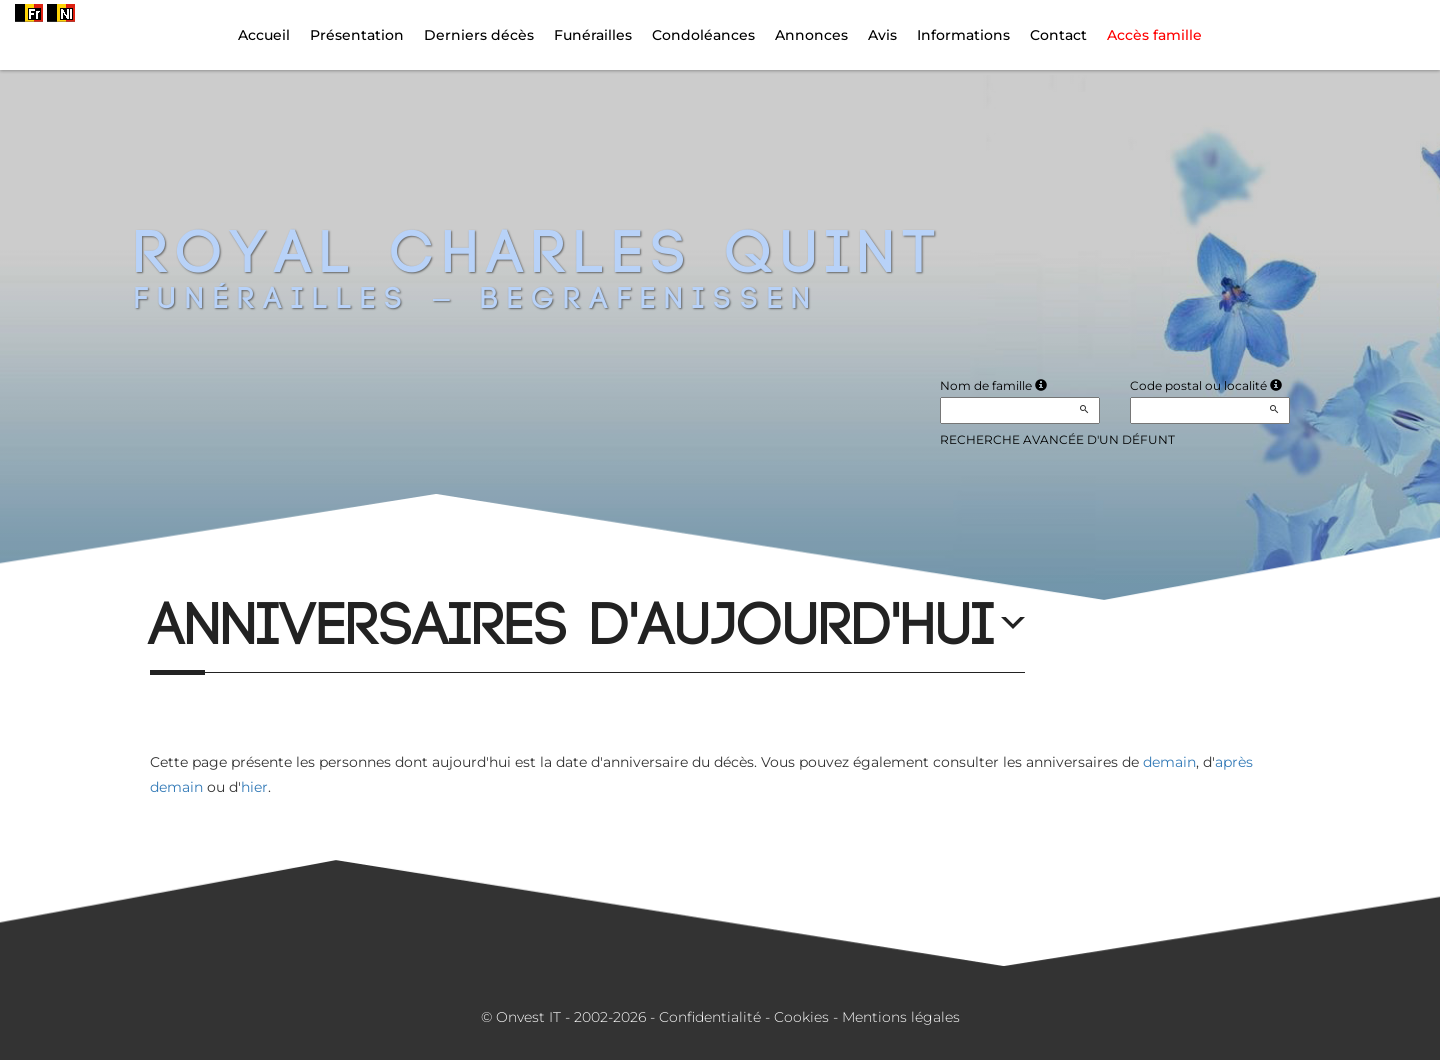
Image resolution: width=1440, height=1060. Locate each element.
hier (254, 787)
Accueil (264, 35)
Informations (963, 35)
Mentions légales (901, 1017)
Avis (882, 35)
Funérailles (593, 35)
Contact (1058, 35)
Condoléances (703, 35)
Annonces (811, 35)
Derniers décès (479, 35)
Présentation (357, 35)
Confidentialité (710, 1017)
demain (1169, 762)
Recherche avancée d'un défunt (1057, 439)
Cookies (801, 1017)
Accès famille (1154, 35)
